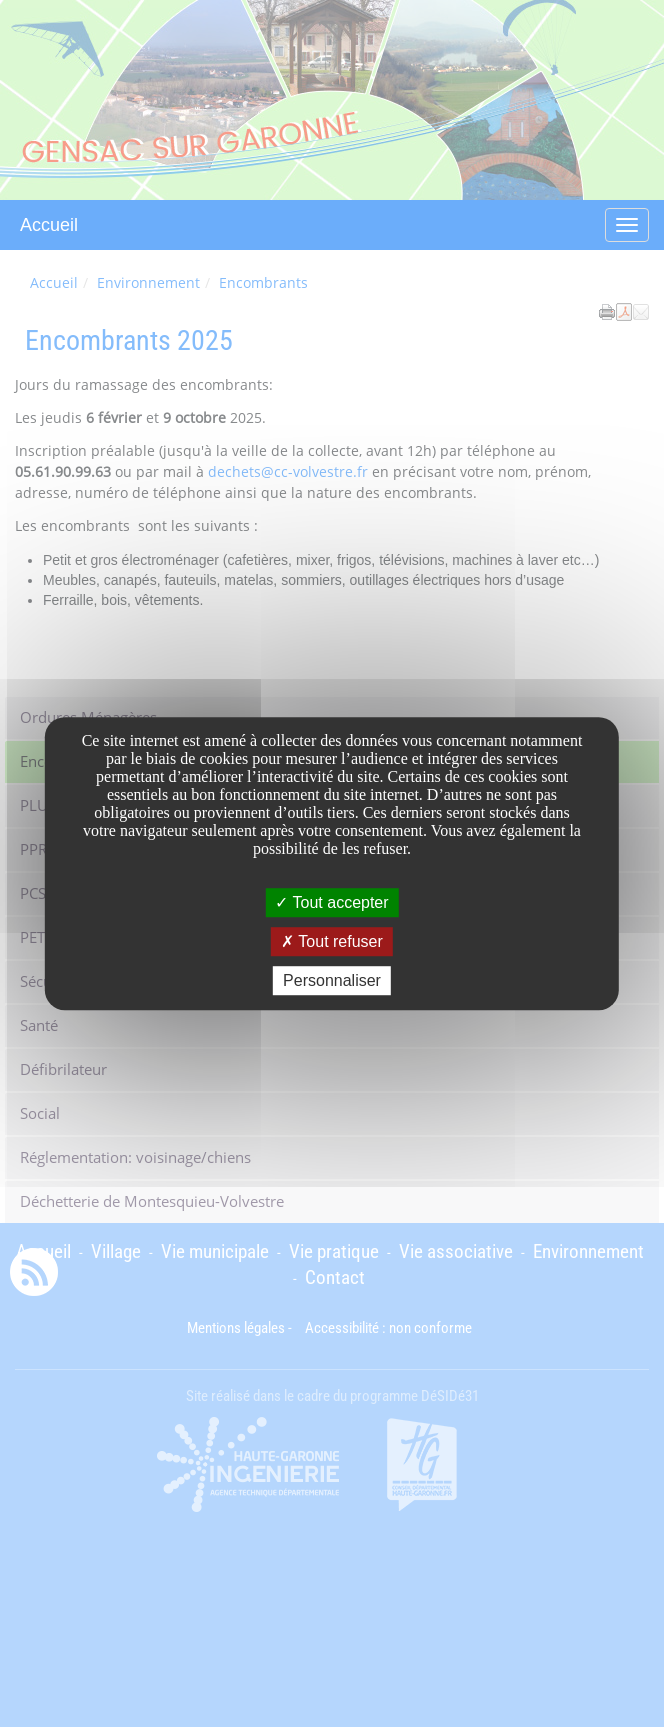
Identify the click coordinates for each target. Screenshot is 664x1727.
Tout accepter (331, 902)
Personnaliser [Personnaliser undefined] (332, 980)
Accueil (49, 225)
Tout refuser (332, 941)
